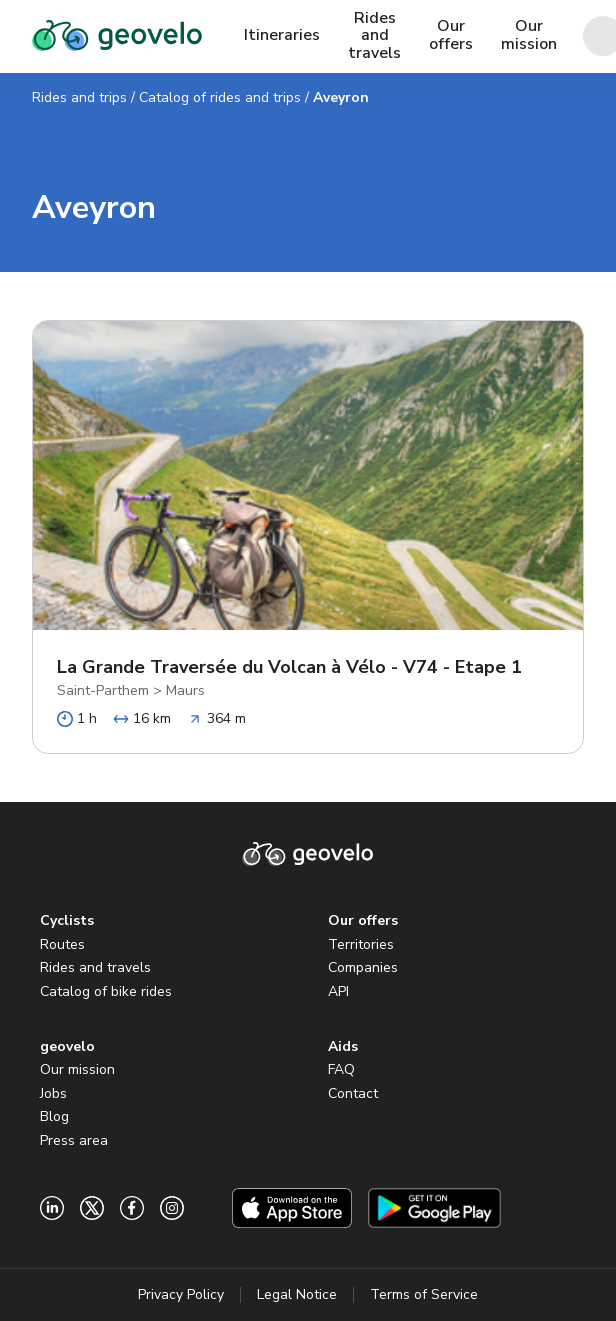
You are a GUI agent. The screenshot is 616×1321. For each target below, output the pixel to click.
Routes (62, 944)
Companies (363, 967)
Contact (353, 1093)
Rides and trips (79, 97)
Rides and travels (95, 967)
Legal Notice (297, 1294)
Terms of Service (424, 1294)
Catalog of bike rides (106, 991)
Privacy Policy (181, 1294)
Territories (361, 944)
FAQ (341, 1069)
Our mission (77, 1069)
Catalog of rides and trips (220, 97)
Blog (54, 1116)
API (338, 991)
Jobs (53, 1093)
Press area (74, 1140)
